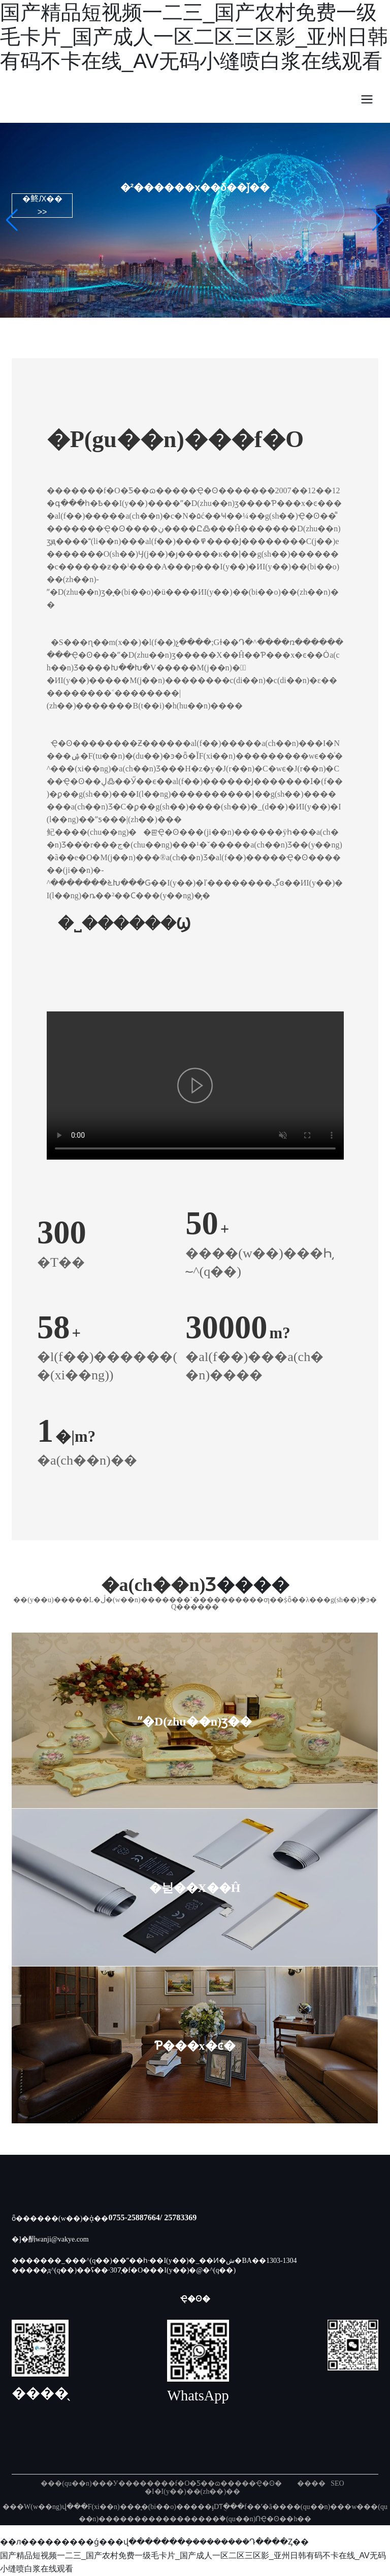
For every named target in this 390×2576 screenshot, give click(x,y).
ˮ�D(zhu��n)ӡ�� (195, 1720)
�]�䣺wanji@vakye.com (50, 2239)
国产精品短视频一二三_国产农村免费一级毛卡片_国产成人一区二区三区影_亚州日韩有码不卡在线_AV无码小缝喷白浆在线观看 (194, 36)
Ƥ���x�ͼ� (195, 2045)
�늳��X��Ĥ (195, 1887)
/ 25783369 (178, 2217)
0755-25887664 (133, 2217)
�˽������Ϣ (124, 924)
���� (311, 2483)
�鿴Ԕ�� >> (42, 205)
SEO (337, 2483)
